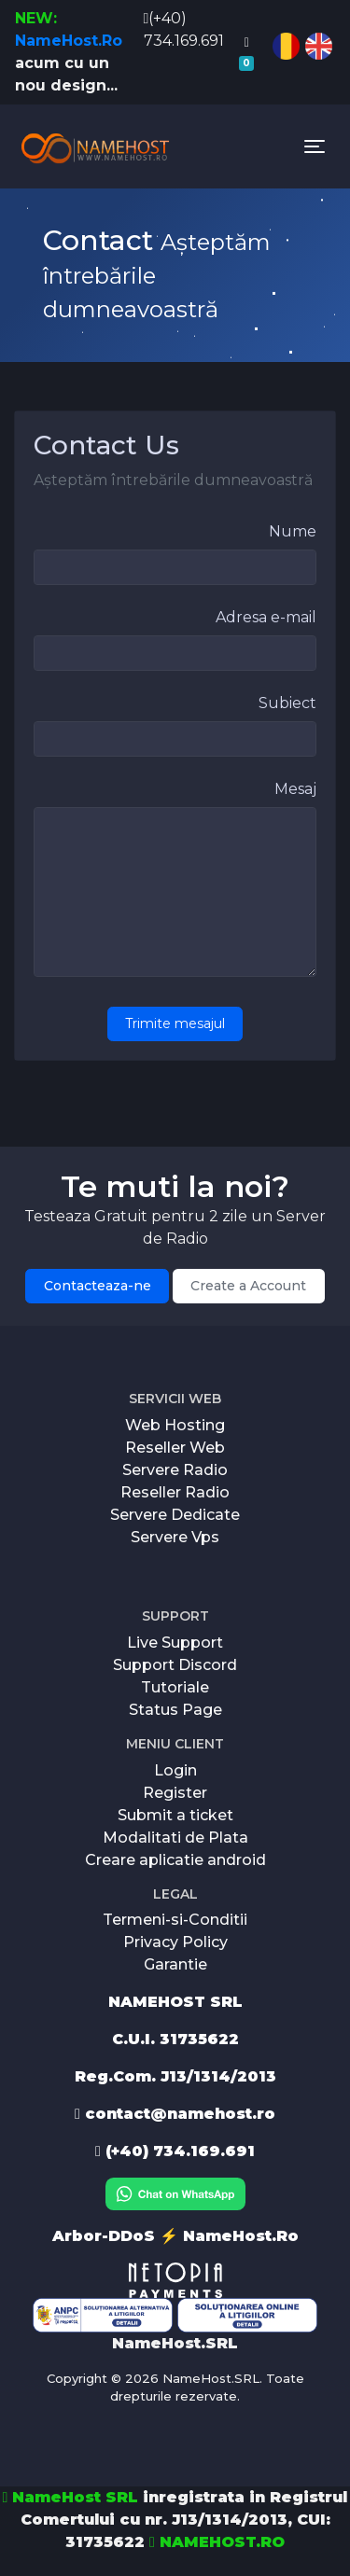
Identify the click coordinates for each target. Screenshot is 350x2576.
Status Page (175, 1710)
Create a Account (248, 1285)
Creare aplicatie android (175, 1860)
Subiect (287, 703)
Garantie (175, 1964)
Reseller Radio (175, 1492)
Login (175, 1770)
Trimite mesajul (175, 1023)
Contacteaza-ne (97, 1285)
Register (175, 1793)
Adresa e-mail (266, 617)
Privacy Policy (175, 1942)
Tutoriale (175, 1687)
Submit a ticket (175, 1815)
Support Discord (175, 1665)
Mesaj (295, 789)
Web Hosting (175, 1425)
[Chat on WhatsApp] (175, 2193)
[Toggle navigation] (314, 146)
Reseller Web (175, 1447)
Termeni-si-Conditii (175, 1920)
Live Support (175, 1642)
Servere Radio (175, 1470)
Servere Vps (175, 1537)
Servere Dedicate (175, 1515)
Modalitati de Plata (175, 1837)
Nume (292, 531)
